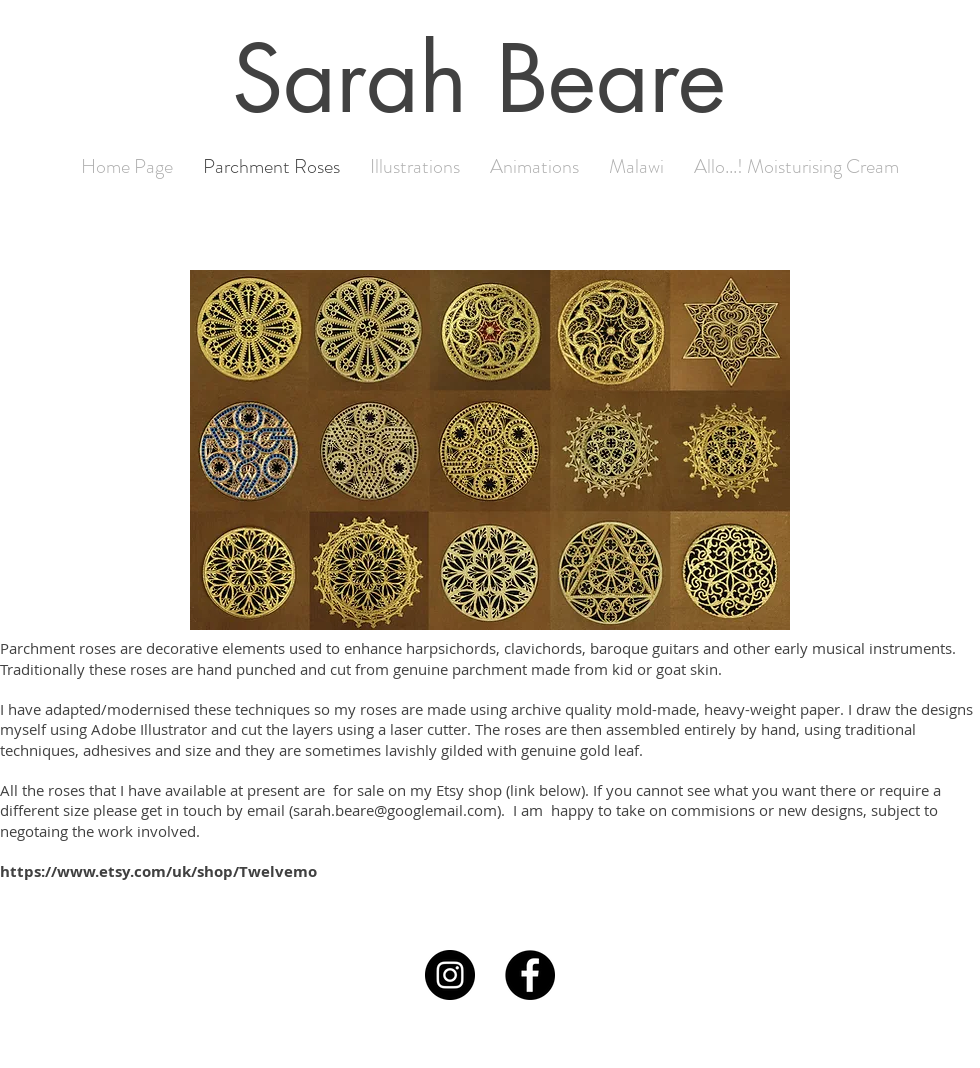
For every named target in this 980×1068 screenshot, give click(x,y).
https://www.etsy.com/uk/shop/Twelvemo (158, 871)
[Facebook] (530, 975)
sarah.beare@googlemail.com (395, 810)
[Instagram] (450, 975)
